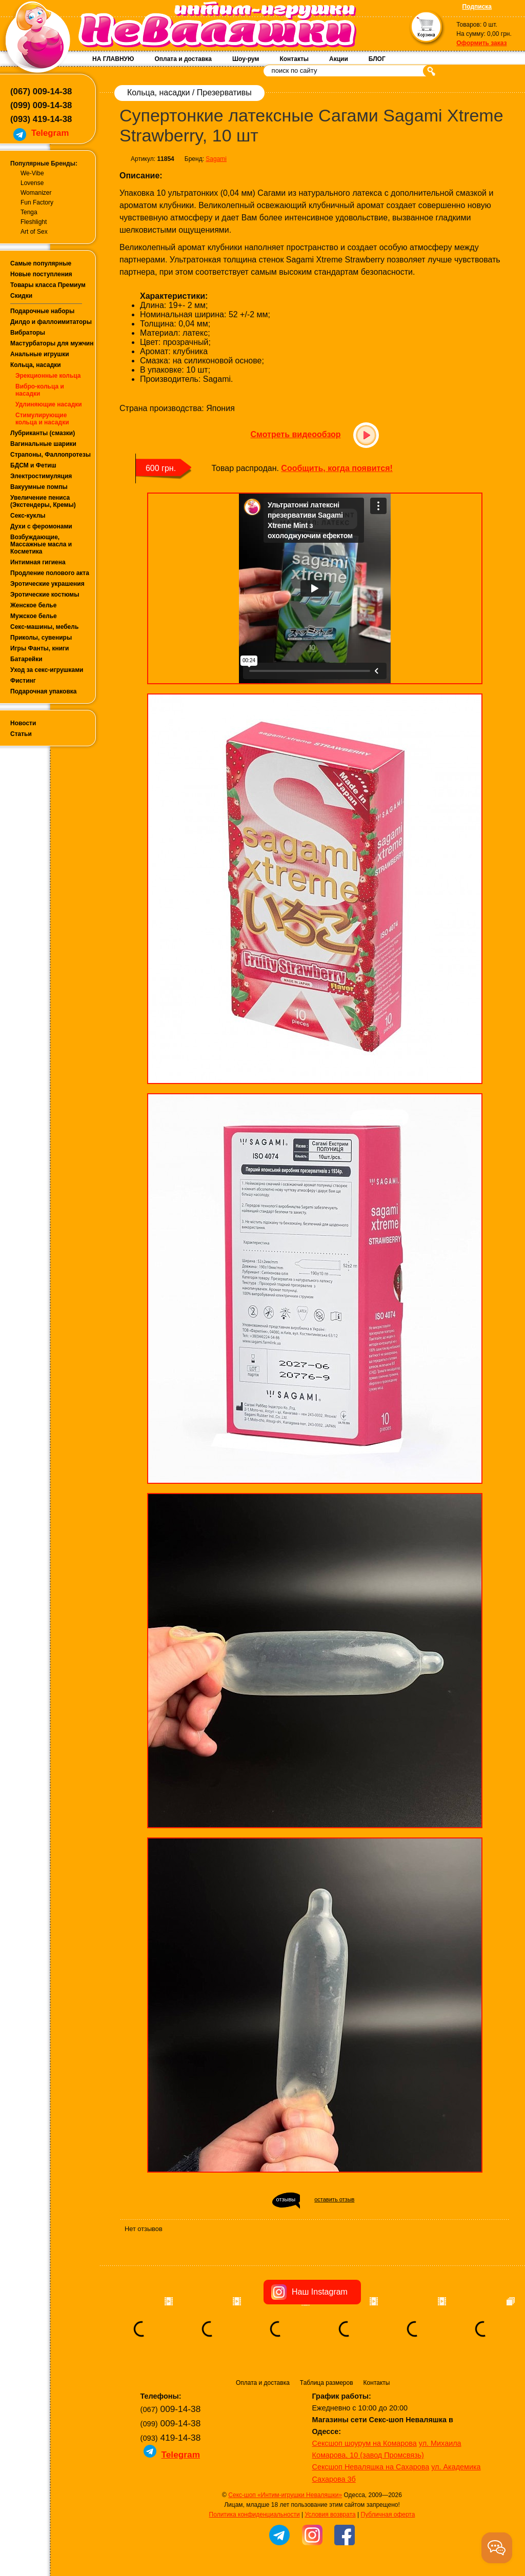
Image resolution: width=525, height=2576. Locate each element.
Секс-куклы (28, 515)
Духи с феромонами (41, 526)
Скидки (21, 295)
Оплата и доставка (183, 59)
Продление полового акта (49, 573)
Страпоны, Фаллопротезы (50, 454)
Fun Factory (37, 202)
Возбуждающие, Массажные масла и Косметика (41, 544)
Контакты (294, 59)
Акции (338, 59)
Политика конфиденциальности (254, 2514)
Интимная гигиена (38, 562)
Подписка (477, 6)
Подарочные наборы (42, 311)
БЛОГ (377, 59)
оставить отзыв (334, 2199)
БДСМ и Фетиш (33, 465)
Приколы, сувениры (41, 637)
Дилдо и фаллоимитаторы (51, 321)
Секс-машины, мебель (44, 626)
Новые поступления (41, 274)
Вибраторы (27, 332)
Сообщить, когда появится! (336, 468)
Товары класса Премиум (48, 285)
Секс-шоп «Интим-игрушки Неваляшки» (285, 2495)
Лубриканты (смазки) (42, 433)
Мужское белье (33, 616)
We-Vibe (32, 173)
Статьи (21, 734)
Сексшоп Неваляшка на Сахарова (371, 2467)
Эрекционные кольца (47, 375)
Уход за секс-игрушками (47, 669)
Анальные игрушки (39, 354)
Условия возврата (330, 2514)
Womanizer (36, 192)
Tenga (29, 212)
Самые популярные (40, 263)
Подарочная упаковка (43, 691)
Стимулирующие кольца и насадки (42, 419)
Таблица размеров (326, 2382)
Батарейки (26, 659)
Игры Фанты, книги (39, 648)
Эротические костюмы (44, 594)
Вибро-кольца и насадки (39, 390)
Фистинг (23, 680)
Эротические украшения (47, 583)
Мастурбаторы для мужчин (51, 343)
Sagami (216, 158)
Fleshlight (34, 222)
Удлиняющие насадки (48, 404)
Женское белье (33, 605)
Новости (23, 723)
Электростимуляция (41, 476)
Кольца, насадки (35, 365)
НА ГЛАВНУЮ (113, 59)
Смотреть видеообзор (296, 434)
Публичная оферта (388, 2514)
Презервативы (224, 92)
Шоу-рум (245, 59)
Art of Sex (34, 231)
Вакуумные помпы (39, 486)
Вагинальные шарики (43, 443)
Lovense (32, 183)
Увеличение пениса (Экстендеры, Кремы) (43, 501)
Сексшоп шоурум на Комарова (364, 2443)
